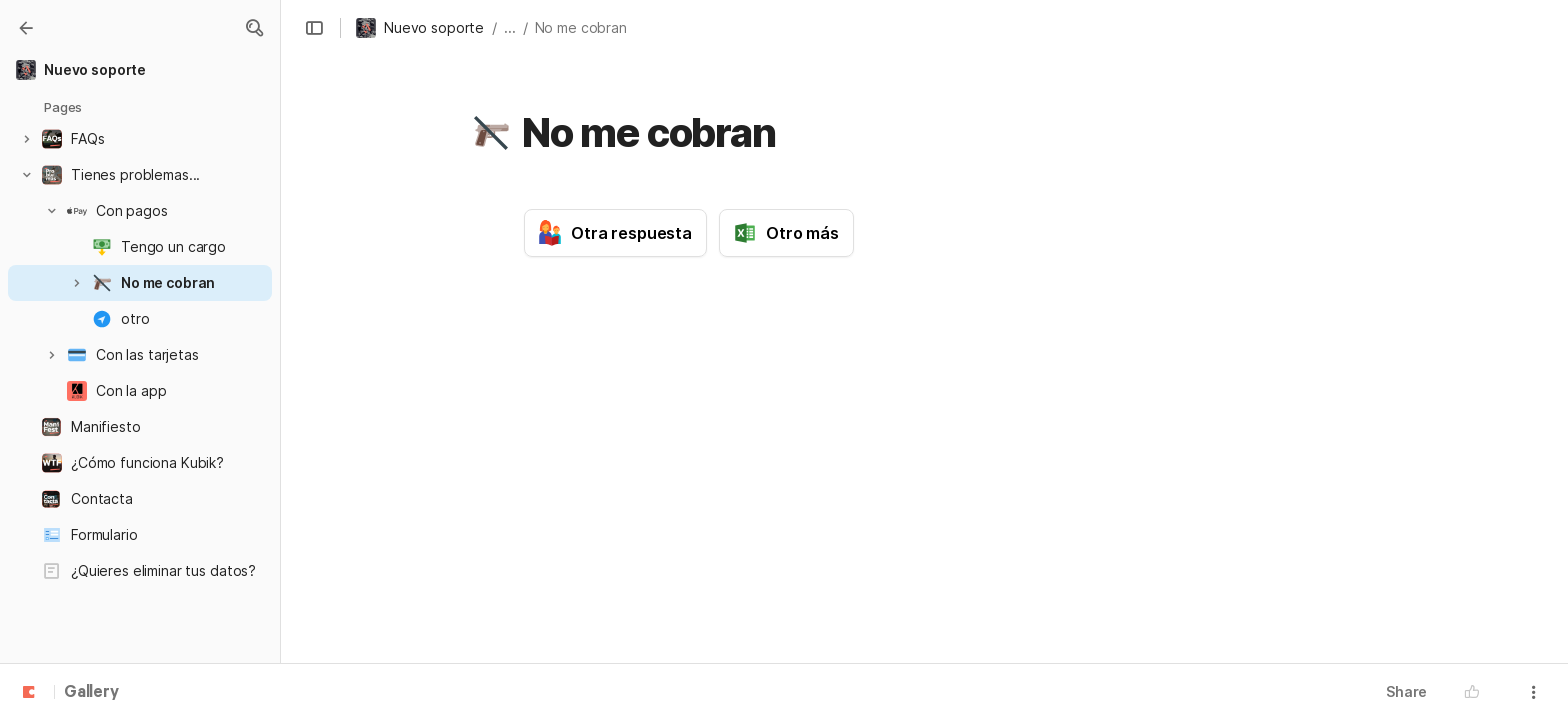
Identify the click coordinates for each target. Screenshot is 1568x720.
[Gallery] (26, 28)
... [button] (510, 27)
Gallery (91, 693)
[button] (254, 28)
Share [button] (1406, 691)
